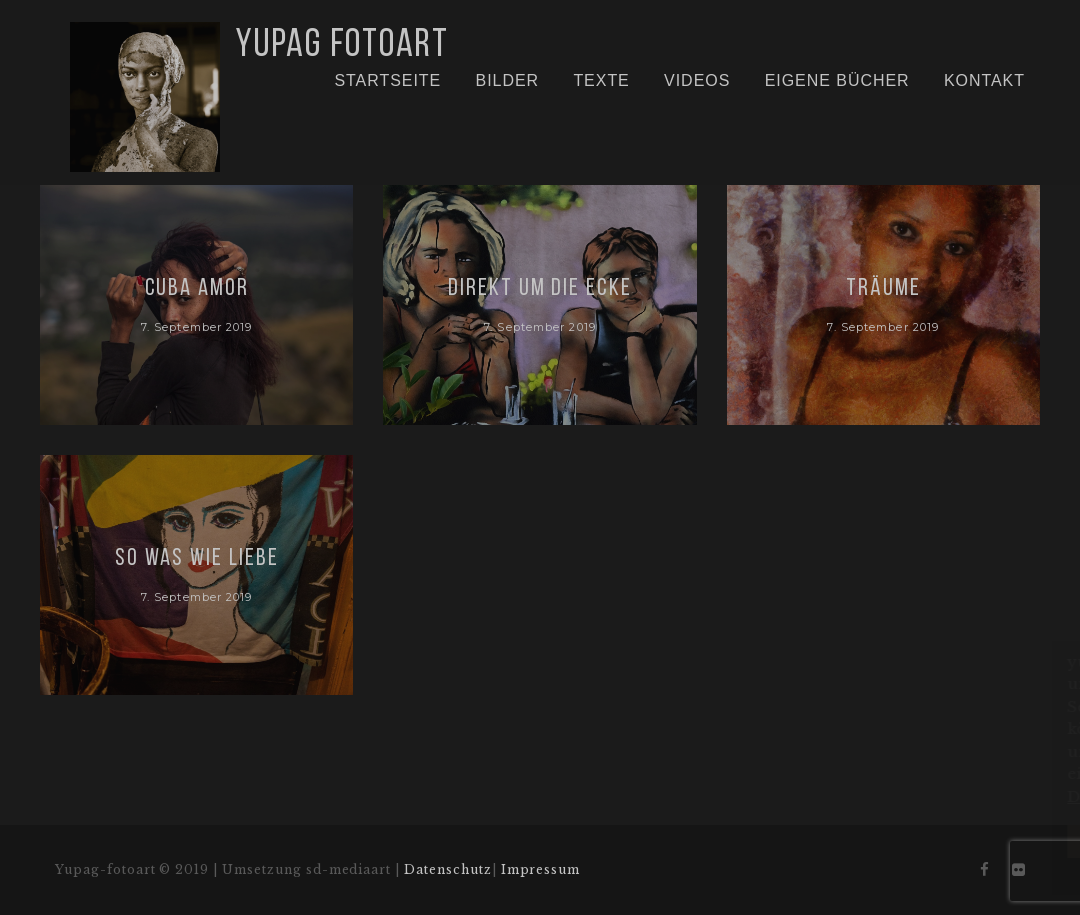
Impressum (541, 869)
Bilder (508, 80)
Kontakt (984, 80)
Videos (697, 80)
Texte (601, 80)
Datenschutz (448, 869)
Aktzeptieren (912, 841)
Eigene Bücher (837, 80)
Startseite (387, 80)
